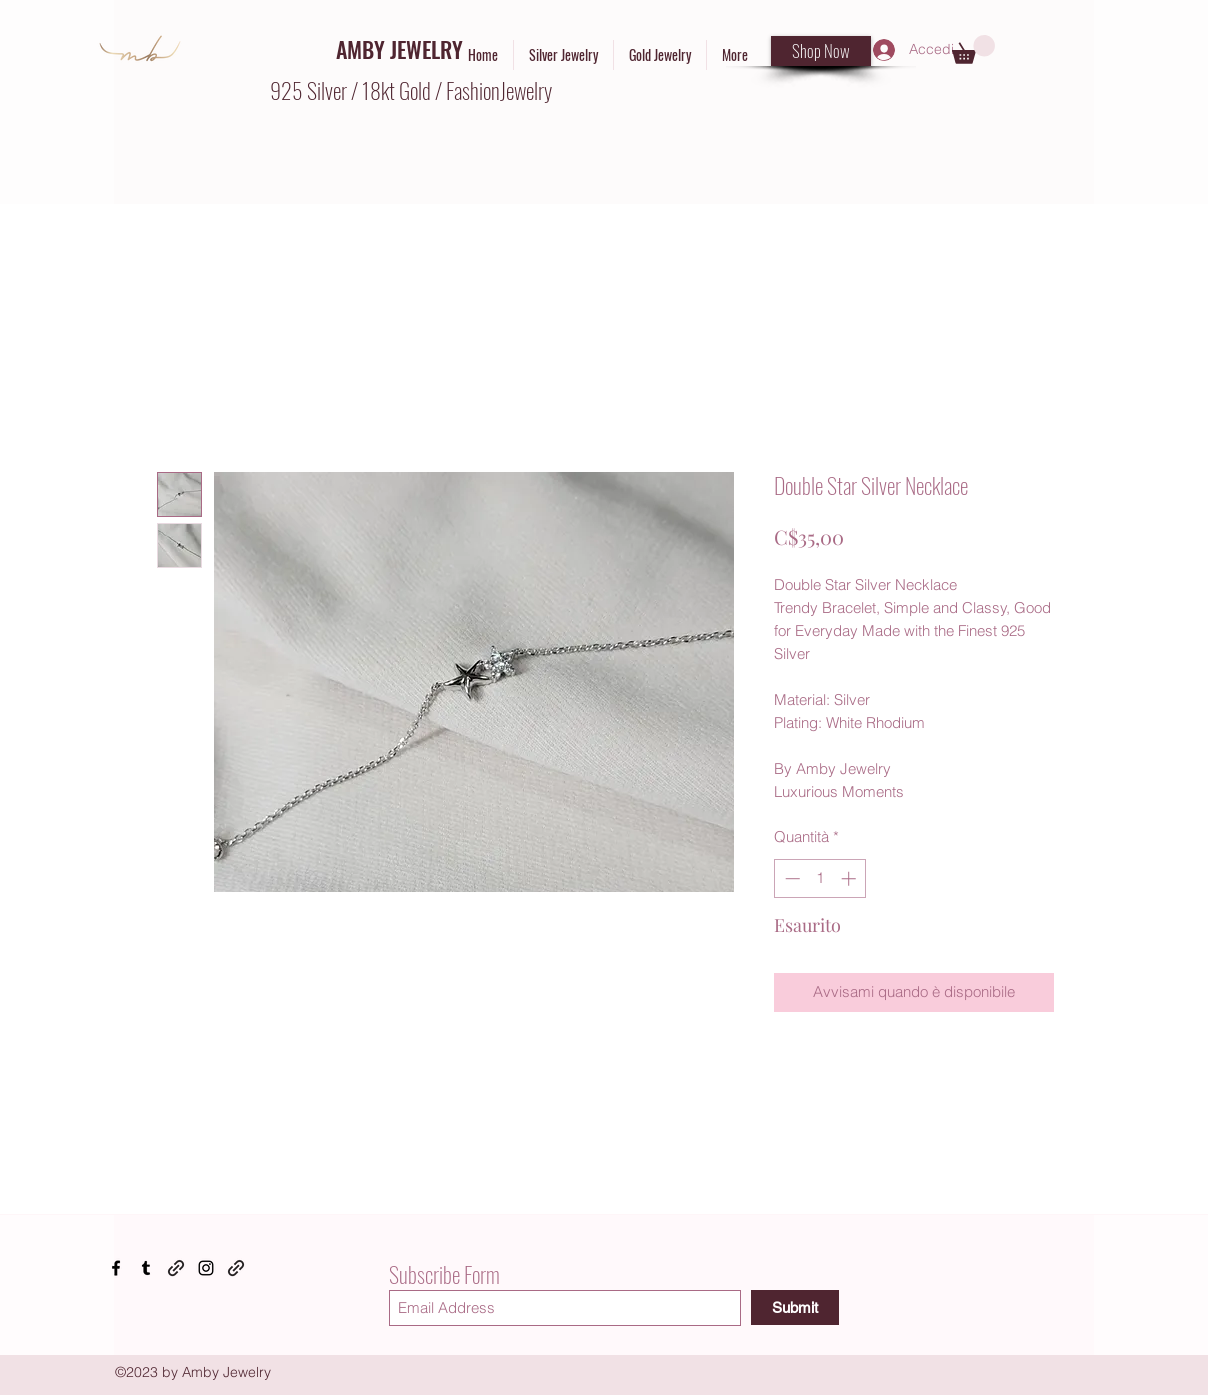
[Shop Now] (821, 51)
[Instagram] (206, 1268)
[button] (973, 49)
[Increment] (850, 878)
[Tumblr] (146, 1268)
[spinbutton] (820, 878)
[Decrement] (790, 878)
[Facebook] (116, 1268)
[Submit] (795, 1307)
